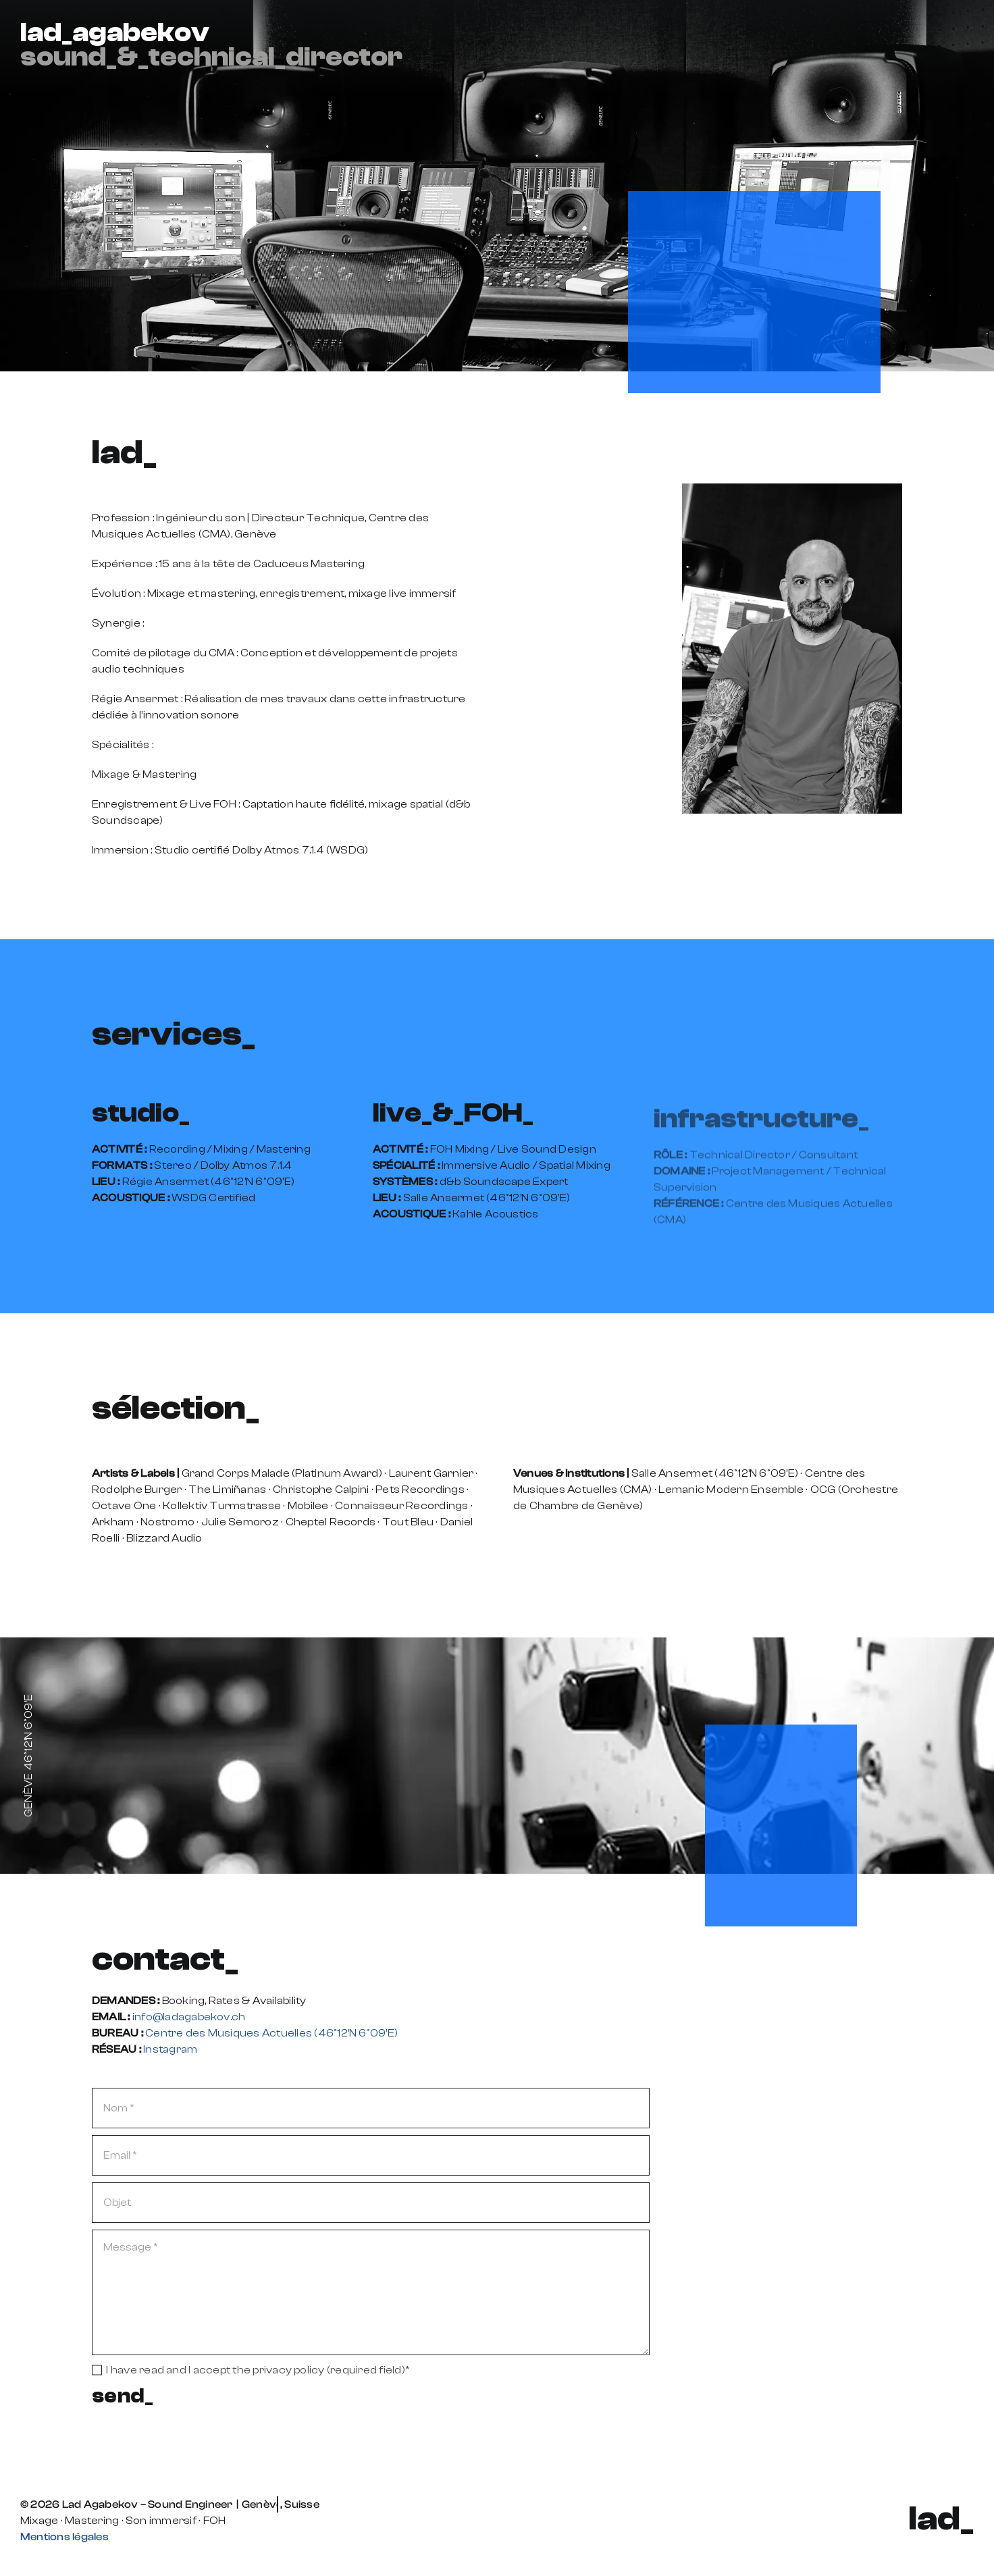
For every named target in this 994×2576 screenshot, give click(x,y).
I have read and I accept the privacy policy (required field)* (257, 2370)
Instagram (170, 2049)
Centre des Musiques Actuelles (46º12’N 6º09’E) (271, 2033)
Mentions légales (64, 2537)
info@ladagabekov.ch (189, 2017)
